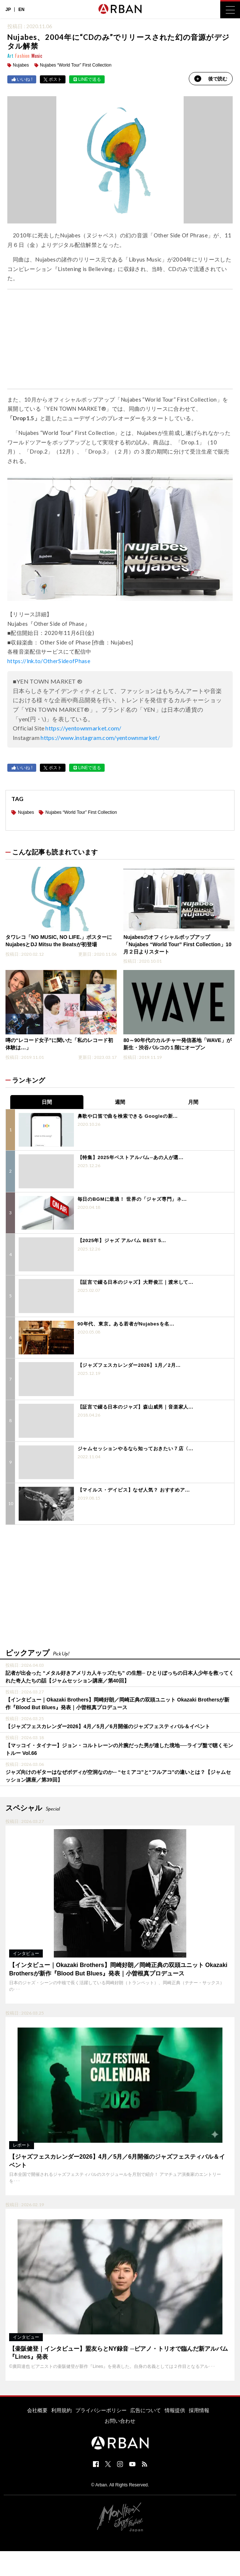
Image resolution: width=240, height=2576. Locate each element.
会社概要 (37, 2410)
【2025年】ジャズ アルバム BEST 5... (122, 1240)
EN (21, 9)
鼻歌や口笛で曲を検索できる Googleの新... (128, 1116)
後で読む (210, 78)
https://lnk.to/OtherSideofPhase (48, 661)
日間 (47, 1102)
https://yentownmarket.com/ (83, 728)
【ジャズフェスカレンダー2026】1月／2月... (129, 1365)
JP (8, 9)
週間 (120, 1102)
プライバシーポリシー (101, 2410)
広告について (145, 2410)
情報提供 (175, 2410)
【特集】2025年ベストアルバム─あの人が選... (131, 1157)
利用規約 (61, 2410)
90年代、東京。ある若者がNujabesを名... (126, 1324)
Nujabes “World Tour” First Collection (76, 65)
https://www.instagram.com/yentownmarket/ (100, 737)
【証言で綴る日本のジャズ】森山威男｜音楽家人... (136, 1407)
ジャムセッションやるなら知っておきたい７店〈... (136, 1448)
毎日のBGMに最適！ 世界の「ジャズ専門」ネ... (132, 1199)
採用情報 (199, 2410)
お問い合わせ (120, 2421)
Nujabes (21, 65)
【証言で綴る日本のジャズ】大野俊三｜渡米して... (136, 1282)
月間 (193, 1102)
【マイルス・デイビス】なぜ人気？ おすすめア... (134, 1490)
